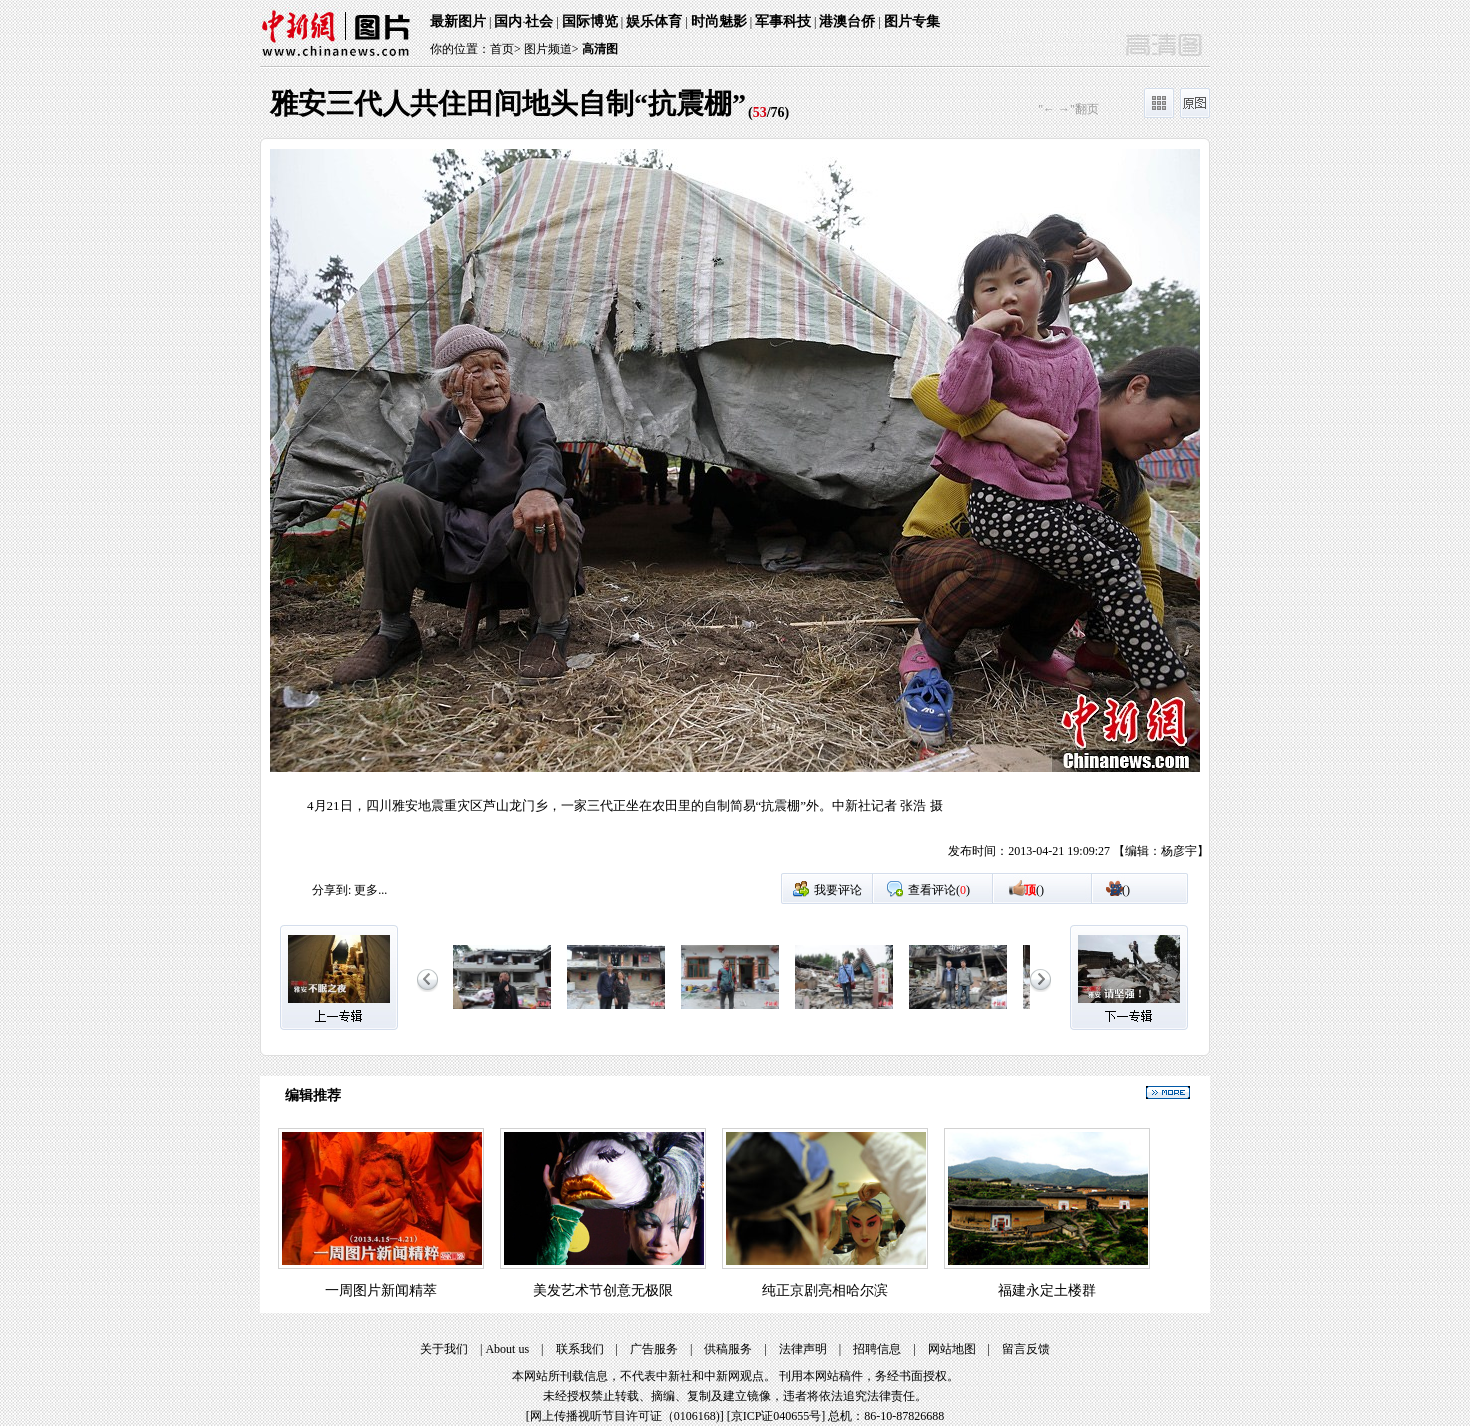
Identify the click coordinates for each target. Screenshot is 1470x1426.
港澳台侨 (847, 21)
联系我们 (580, 1349)
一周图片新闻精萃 (381, 1290)
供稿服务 (728, 1349)
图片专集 (912, 21)
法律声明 (803, 1349)
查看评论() (939, 890)
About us (507, 1349)
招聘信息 (877, 1349)
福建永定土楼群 (1047, 1290)
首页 (502, 49)
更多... (370, 890)
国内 (508, 21)
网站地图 (952, 1349)
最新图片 (458, 21)
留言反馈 (1026, 1349)
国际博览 (590, 21)
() (1034, 890)
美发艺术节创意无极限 (603, 1290)
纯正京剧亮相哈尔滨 (825, 1290)
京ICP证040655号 (776, 1416)
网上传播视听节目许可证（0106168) (625, 1416)
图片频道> (551, 49)
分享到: (331, 890)
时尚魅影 (719, 21)
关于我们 (444, 1349)
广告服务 (654, 1349)
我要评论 (838, 890)
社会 (539, 21)
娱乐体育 (654, 21)
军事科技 (783, 21)
